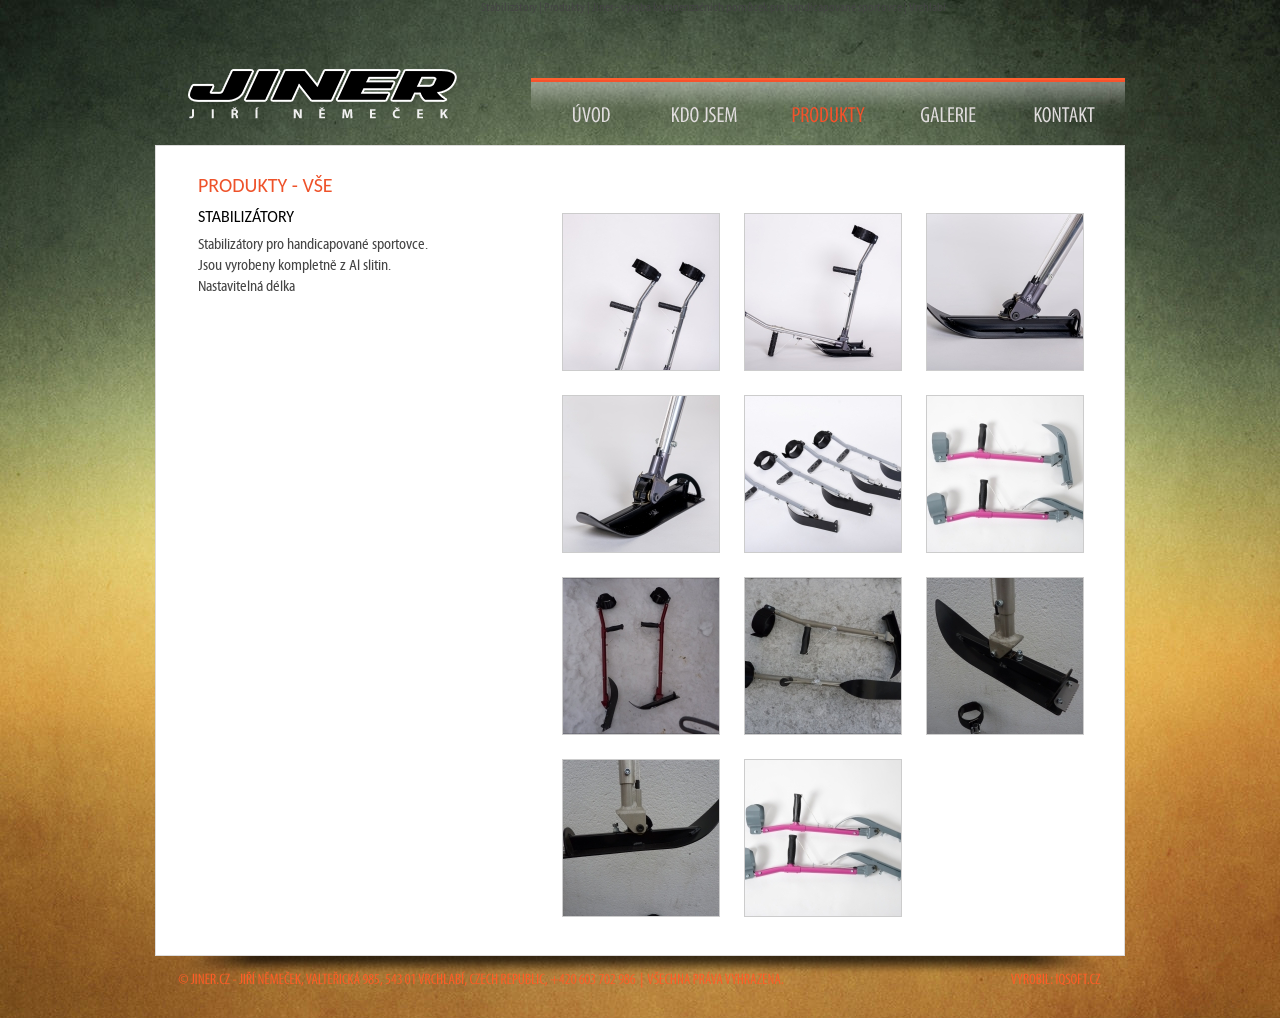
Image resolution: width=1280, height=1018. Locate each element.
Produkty (829, 111)
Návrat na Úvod (592, 111)
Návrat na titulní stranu (330, 94)
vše (317, 185)
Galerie (948, 111)
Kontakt (1065, 111)
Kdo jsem (705, 111)
